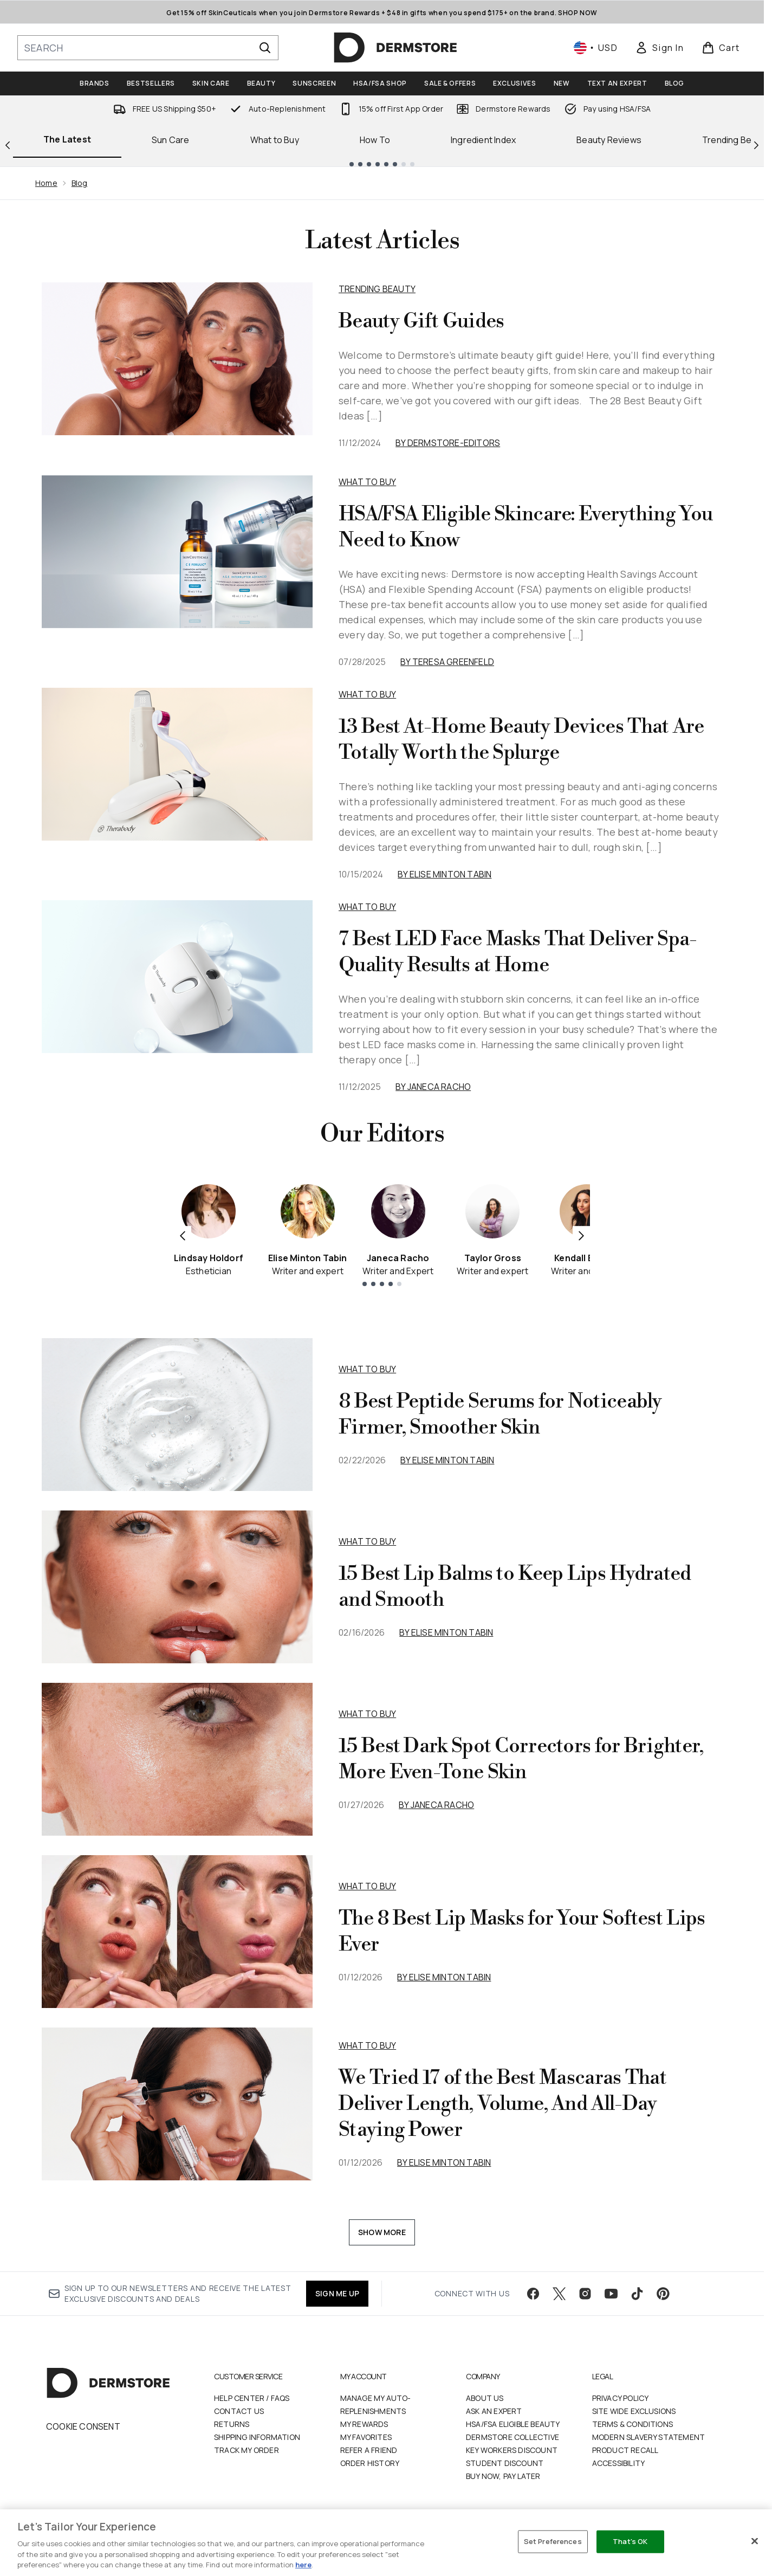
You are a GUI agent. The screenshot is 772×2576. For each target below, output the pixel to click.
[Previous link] (7, 144)
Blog (80, 183)
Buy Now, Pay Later (503, 2476)
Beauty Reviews (608, 140)
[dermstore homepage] (395, 48)
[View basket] (721, 48)
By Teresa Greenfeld (447, 662)
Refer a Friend (369, 2450)
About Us (485, 2398)
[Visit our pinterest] (663, 2294)
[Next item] (581, 1235)
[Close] (755, 2541)
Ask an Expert (494, 2411)
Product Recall (625, 2450)
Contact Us (239, 2411)
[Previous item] (182, 1235)
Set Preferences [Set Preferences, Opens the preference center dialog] (553, 2541)
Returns (231, 2424)
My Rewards (364, 2424)
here (303, 2564)
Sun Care (171, 140)
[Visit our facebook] (533, 2294)
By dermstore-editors (447, 443)
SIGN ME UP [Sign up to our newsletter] (337, 2293)
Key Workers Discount (511, 2450)
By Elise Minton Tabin (444, 874)
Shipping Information (257, 2437)
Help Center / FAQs (252, 2398)
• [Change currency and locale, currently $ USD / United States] (596, 47)
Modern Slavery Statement (648, 2437)
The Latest (67, 139)
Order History (370, 2463)
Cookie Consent (83, 2426)
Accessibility (618, 2463)
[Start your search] (148, 48)
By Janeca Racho (433, 1087)
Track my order (246, 2450)
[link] (659, 48)
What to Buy (274, 140)
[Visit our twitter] (559, 2294)
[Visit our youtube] (611, 2294)
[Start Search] (264, 48)
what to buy (367, 1369)
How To (375, 140)
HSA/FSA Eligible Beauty (513, 2424)
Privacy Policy (620, 2398)
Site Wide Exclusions (634, 2411)
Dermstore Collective (512, 2437)
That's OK (630, 2541)
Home (46, 183)
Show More (382, 2232)
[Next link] (756, 144)
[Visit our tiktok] (637, 2294)
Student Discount (504, 2463)
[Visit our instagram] (585, 2294)
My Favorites (366, 2437)
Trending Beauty (377, 289)
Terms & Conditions (632, 2424)
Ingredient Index (483, 140)
